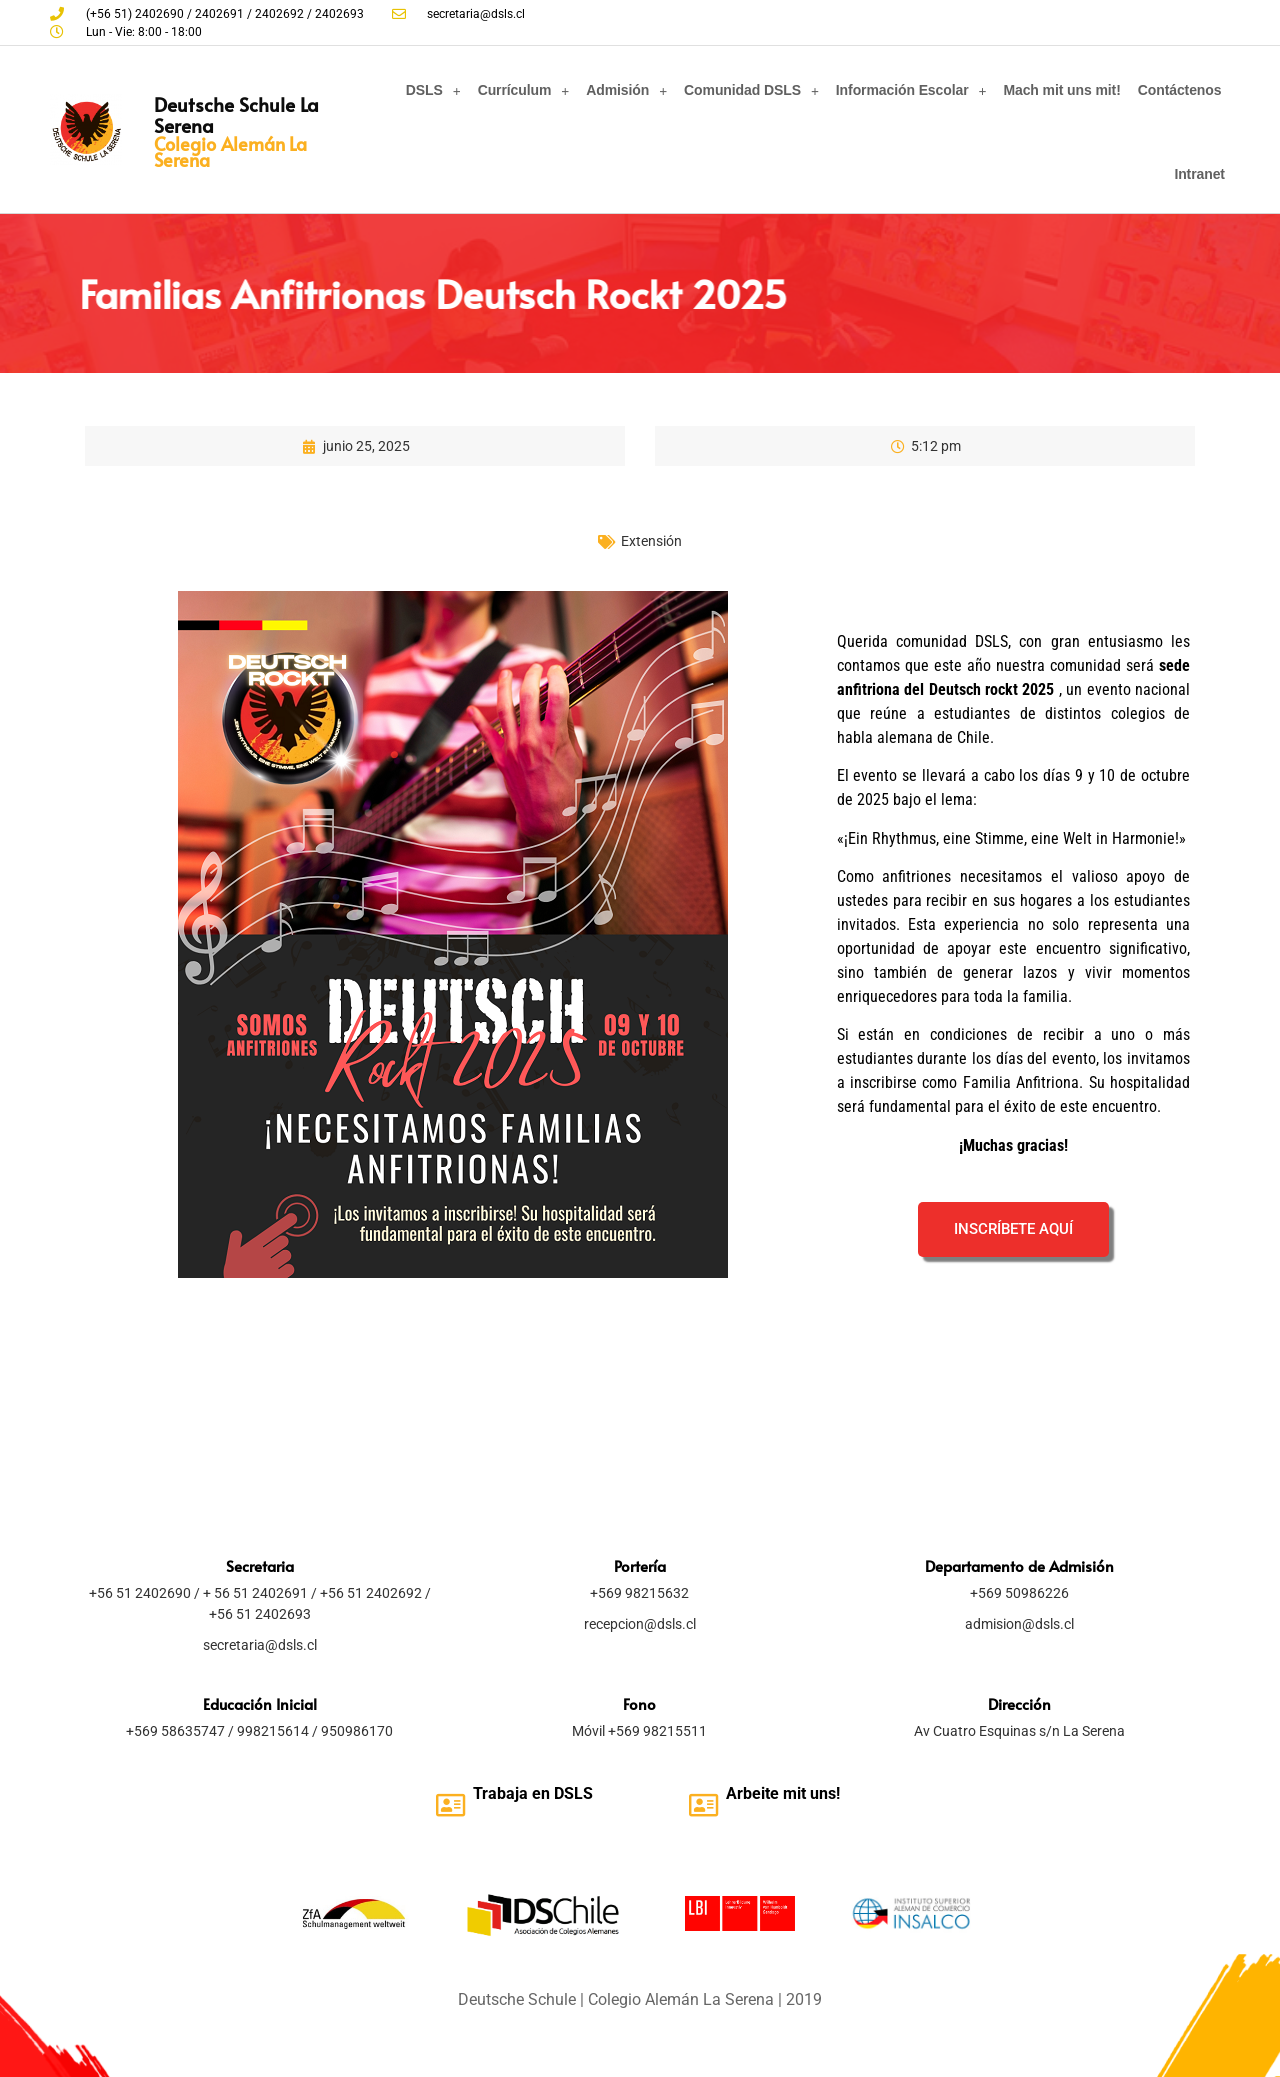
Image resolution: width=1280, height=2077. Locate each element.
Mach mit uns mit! (1061, 90)
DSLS (433, 91)
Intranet (1199, 174)
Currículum (524, 91)
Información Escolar (911, 91)
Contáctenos (1180, 90)
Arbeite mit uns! (783, 1793)
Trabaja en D (518, 1793)
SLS (578, 1793)
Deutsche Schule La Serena (236, 114)
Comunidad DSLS (751, 91)
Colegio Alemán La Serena (231, 151)
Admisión (626, 91)
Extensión (651, 541)
